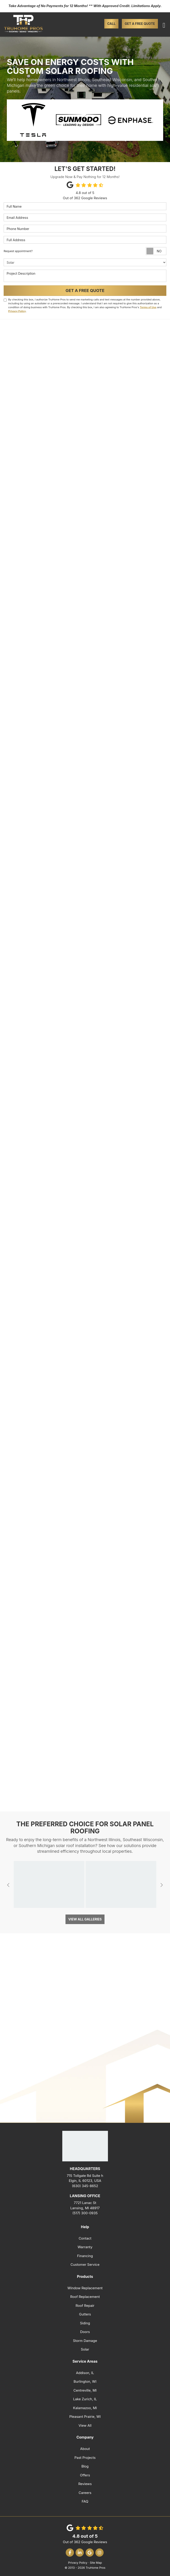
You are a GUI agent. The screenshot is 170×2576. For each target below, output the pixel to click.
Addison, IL (85, 2373)
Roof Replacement (85, 2296)
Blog (85, 2466)
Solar (85, 2349)
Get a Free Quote (140, 24)
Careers (85, 2493)
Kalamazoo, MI (85, 2408)
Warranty (85, 2247)
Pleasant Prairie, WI (85, 2416)
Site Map (96, 2562)
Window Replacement (84, 2288)
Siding (85, 2323)
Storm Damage (85, 2340)
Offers (85, 2475)
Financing (85, 2256)
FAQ (85, 2501)
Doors (85, 2332)
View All (85, 2425)
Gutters (85, 2314)
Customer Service (85, 2264)
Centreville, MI (85, 2390)
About (85, 2449)
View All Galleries (85, 1919)
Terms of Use (148, 307)
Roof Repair (85, 2305)
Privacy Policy (17, 311)
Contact (85, 2238)
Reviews (85, 2484)
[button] (8, 1885)
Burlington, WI (85, 2381)
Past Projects (85, 2457)
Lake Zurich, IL (85, 2399)
